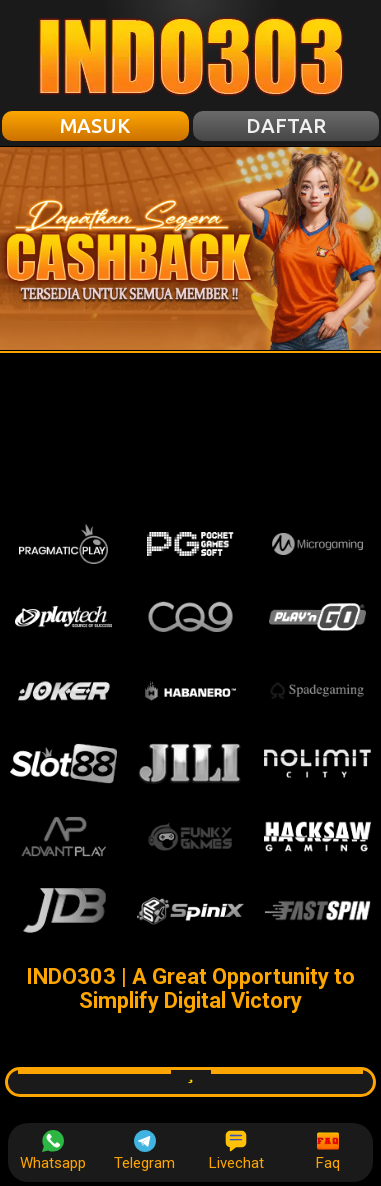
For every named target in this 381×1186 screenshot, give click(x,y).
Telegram (144, 1151)
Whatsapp (53, 1151)
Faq (328, 1151)
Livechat (236, 1151)
